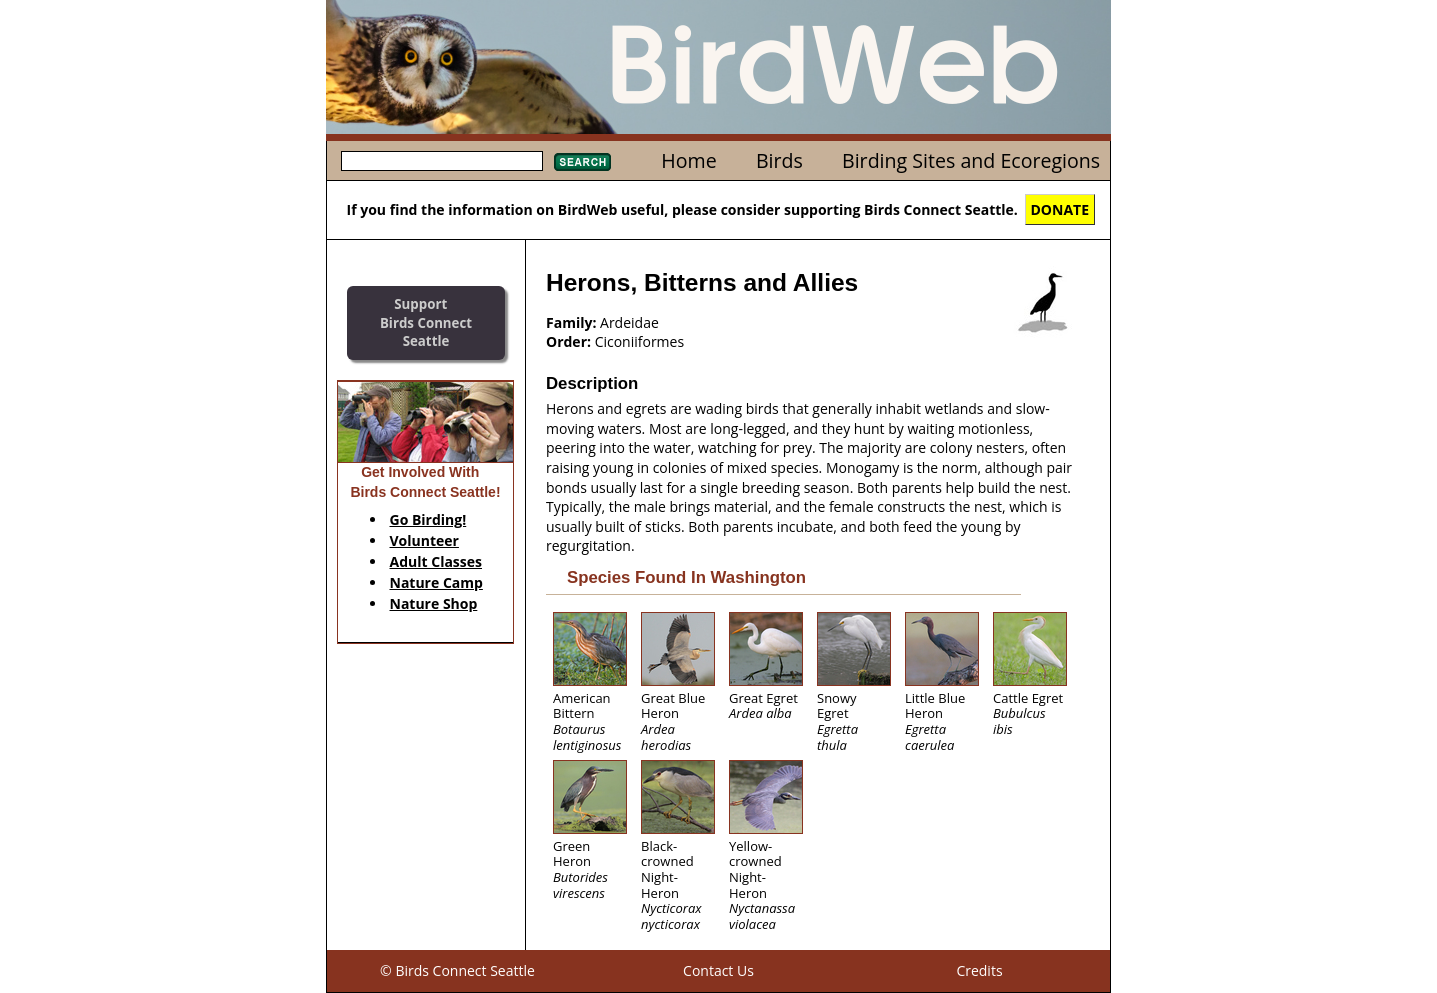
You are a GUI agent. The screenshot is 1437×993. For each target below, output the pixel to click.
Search (582, 162)
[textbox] (442, 161)
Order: (568, 341)
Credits (979, 970)
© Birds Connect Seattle (457, 970)
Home (688, 160)
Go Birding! (428, 519)
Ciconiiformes (639, 341)
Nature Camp (436, 582)
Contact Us (718, 970)
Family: (571, 322)
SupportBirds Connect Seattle (426, 322)
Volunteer (424, 540)
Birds (779, 160)
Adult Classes (436, 561)
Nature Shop (434, 603)
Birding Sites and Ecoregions (971, 160)
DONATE (1060, 209)
